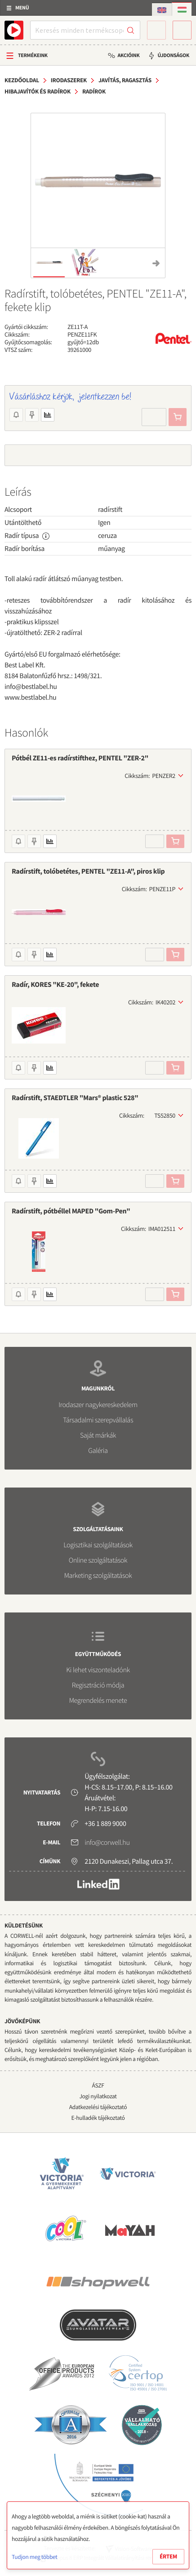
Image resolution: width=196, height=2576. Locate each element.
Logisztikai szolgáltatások (98, 1545)
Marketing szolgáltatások (98, 1575)
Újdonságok (173, 55)
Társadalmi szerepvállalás (98, 1420)
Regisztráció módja (98, 1685)
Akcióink (128, 55)
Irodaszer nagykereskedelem (97, 1404)
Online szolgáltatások (98, 1560)
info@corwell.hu (107, 1842)
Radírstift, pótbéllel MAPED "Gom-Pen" (71, 1211)
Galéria (97, 1450)
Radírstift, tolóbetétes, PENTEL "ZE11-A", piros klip (88, 871)
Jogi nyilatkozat (97, 2096)
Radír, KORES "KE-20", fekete (55, 984)
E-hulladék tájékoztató (98, 2118)
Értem (168, 2556)
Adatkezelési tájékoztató (98, 2107)
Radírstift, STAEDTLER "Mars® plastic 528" (75, 1097)
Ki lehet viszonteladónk (98, 1670)
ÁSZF (98, 2085)
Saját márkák (98, 1435)
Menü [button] (22, 7)
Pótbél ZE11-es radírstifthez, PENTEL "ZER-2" (80, 758)
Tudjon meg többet (34, 2557)
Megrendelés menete (98, 1700)
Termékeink (33, 55)
